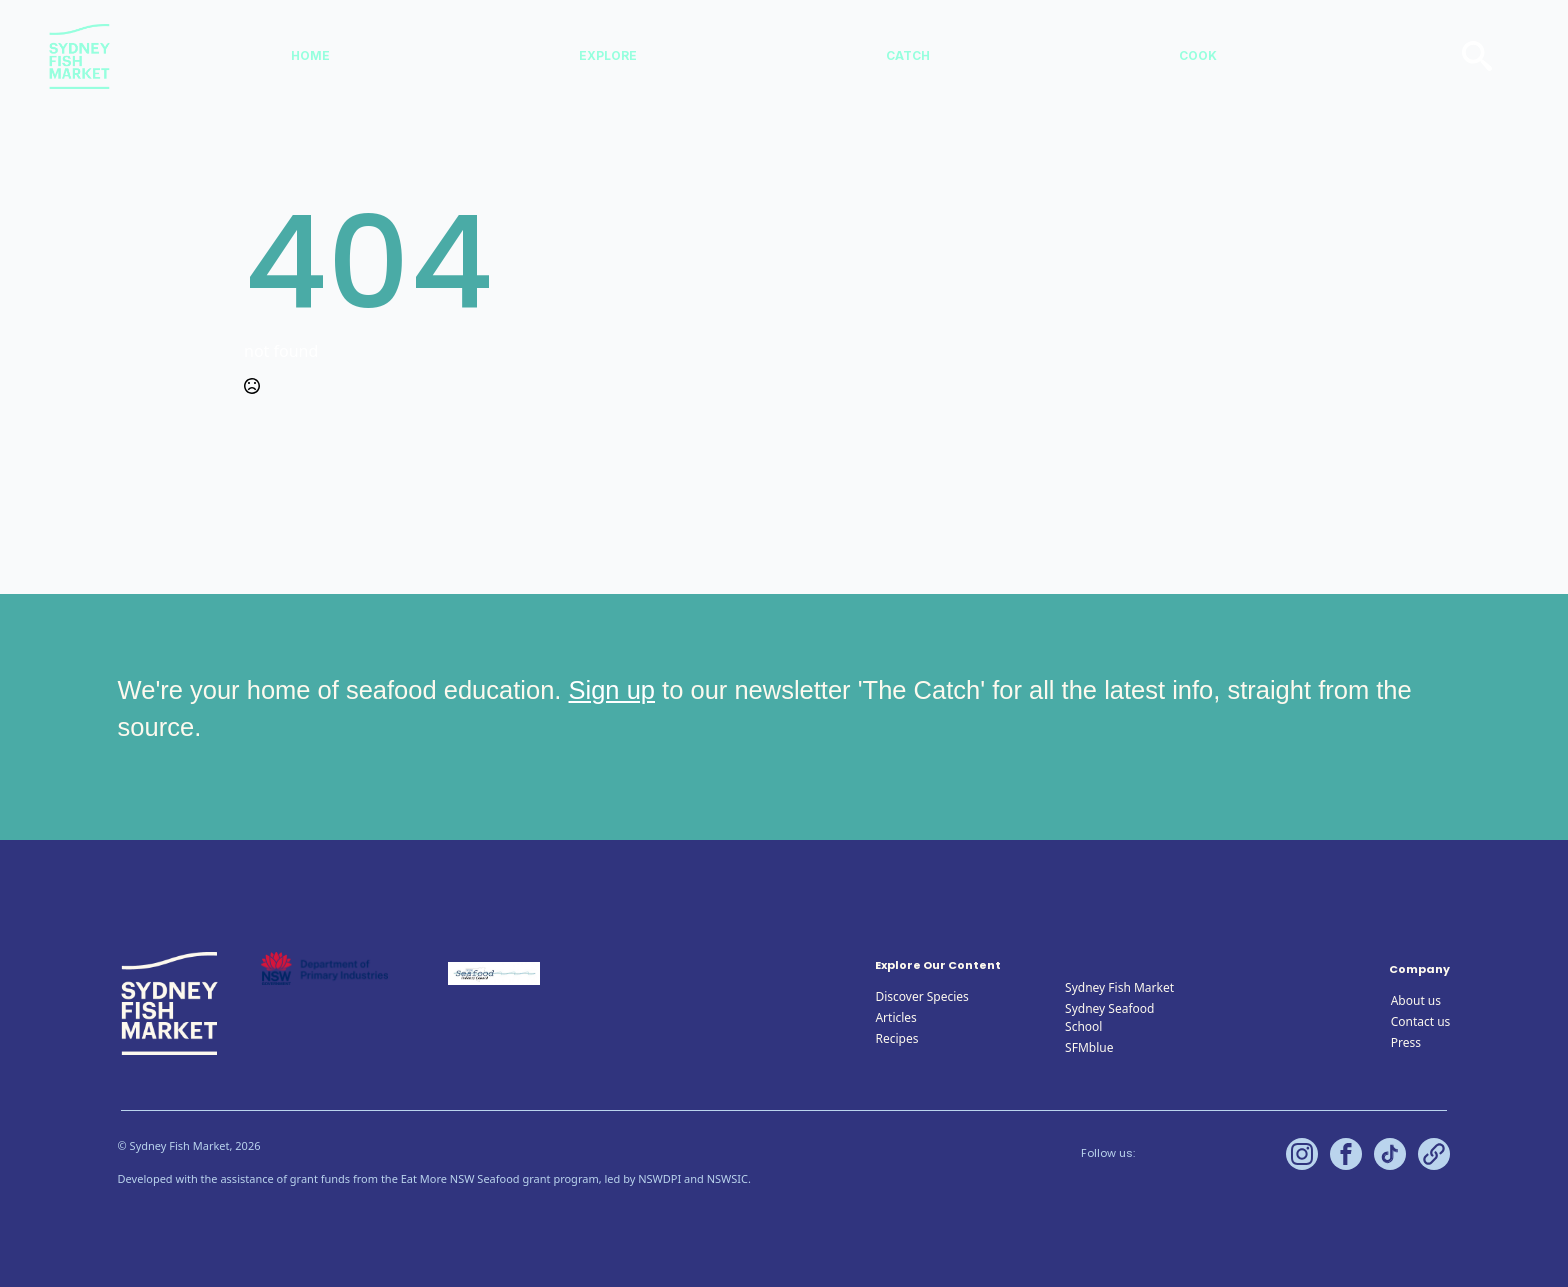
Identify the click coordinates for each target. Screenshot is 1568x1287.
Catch (908, 55)
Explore (608, 55)
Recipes (896, 1038)
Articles (895, 1017)
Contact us (1421, 1021)
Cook (1198, 55)
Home (310, 55)
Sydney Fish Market (1119, 987)
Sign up (612, 690)
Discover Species (921, 996)
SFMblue (1089, 1047)
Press (1406, 1042)
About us (1416, 1000)
